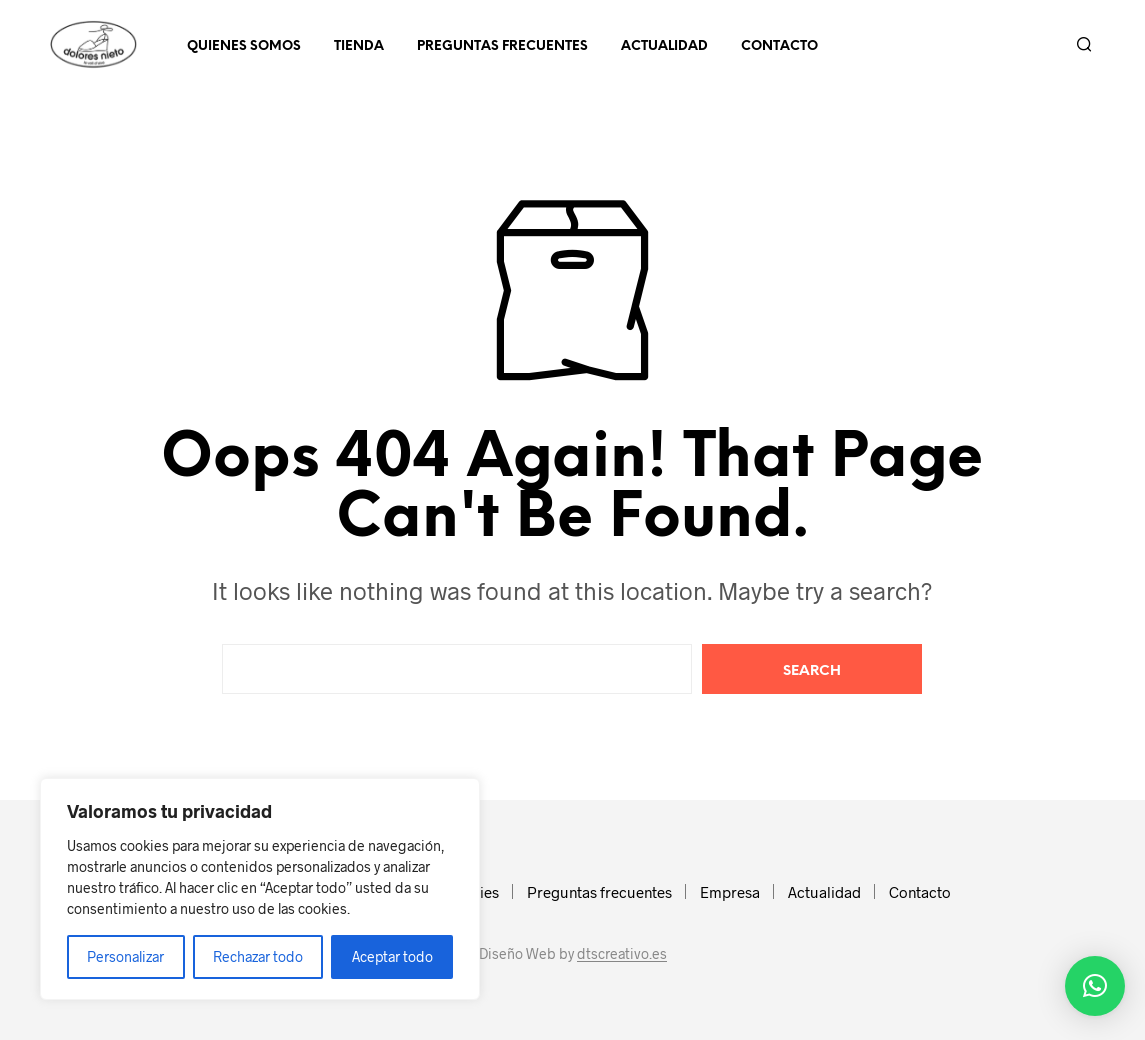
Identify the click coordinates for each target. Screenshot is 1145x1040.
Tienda (359, 46)
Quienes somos (244, 46)
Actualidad (664, 46)
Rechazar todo (258, 956)
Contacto (779, 46)
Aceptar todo (392, 956)
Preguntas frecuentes (502, 46)
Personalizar (125, 956)
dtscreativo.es (622, 954)
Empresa (730, 892)
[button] (1095, 986)
